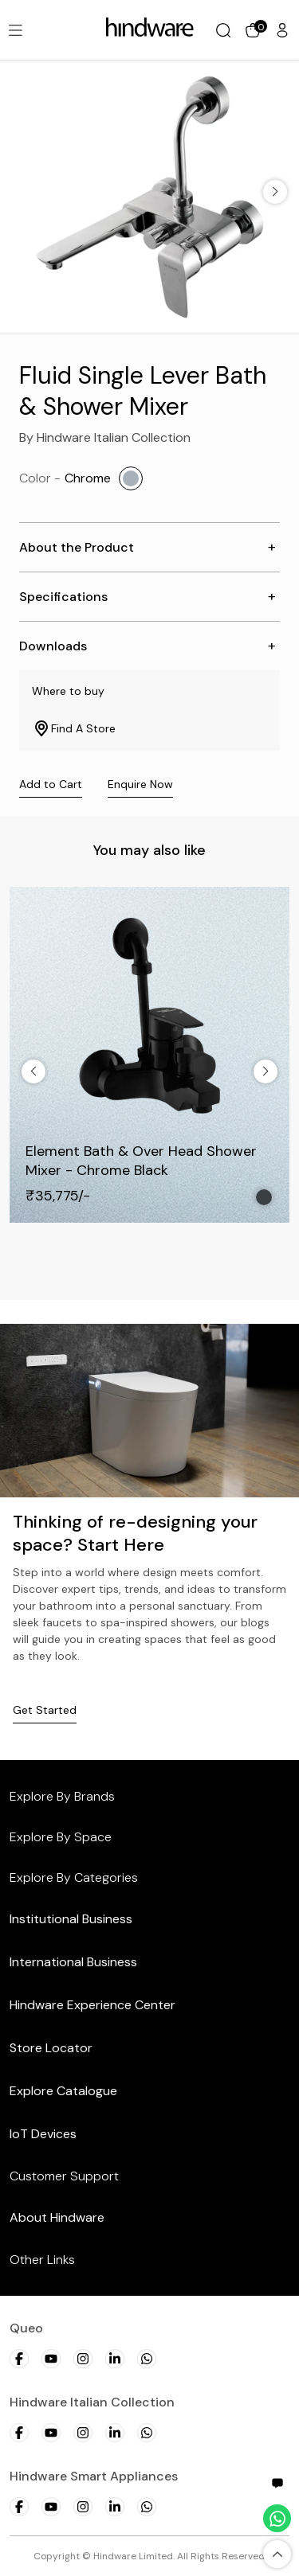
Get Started (45, 1710)
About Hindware (57, 2217)
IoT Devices (43, 2133)
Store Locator (51, 2047)
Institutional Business (71, 1919)
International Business (73, 1961)
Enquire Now (140, 784)
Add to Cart (50, 784)
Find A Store (74, 728)
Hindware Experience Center (92, 2004)
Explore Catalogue (63, 2090)
